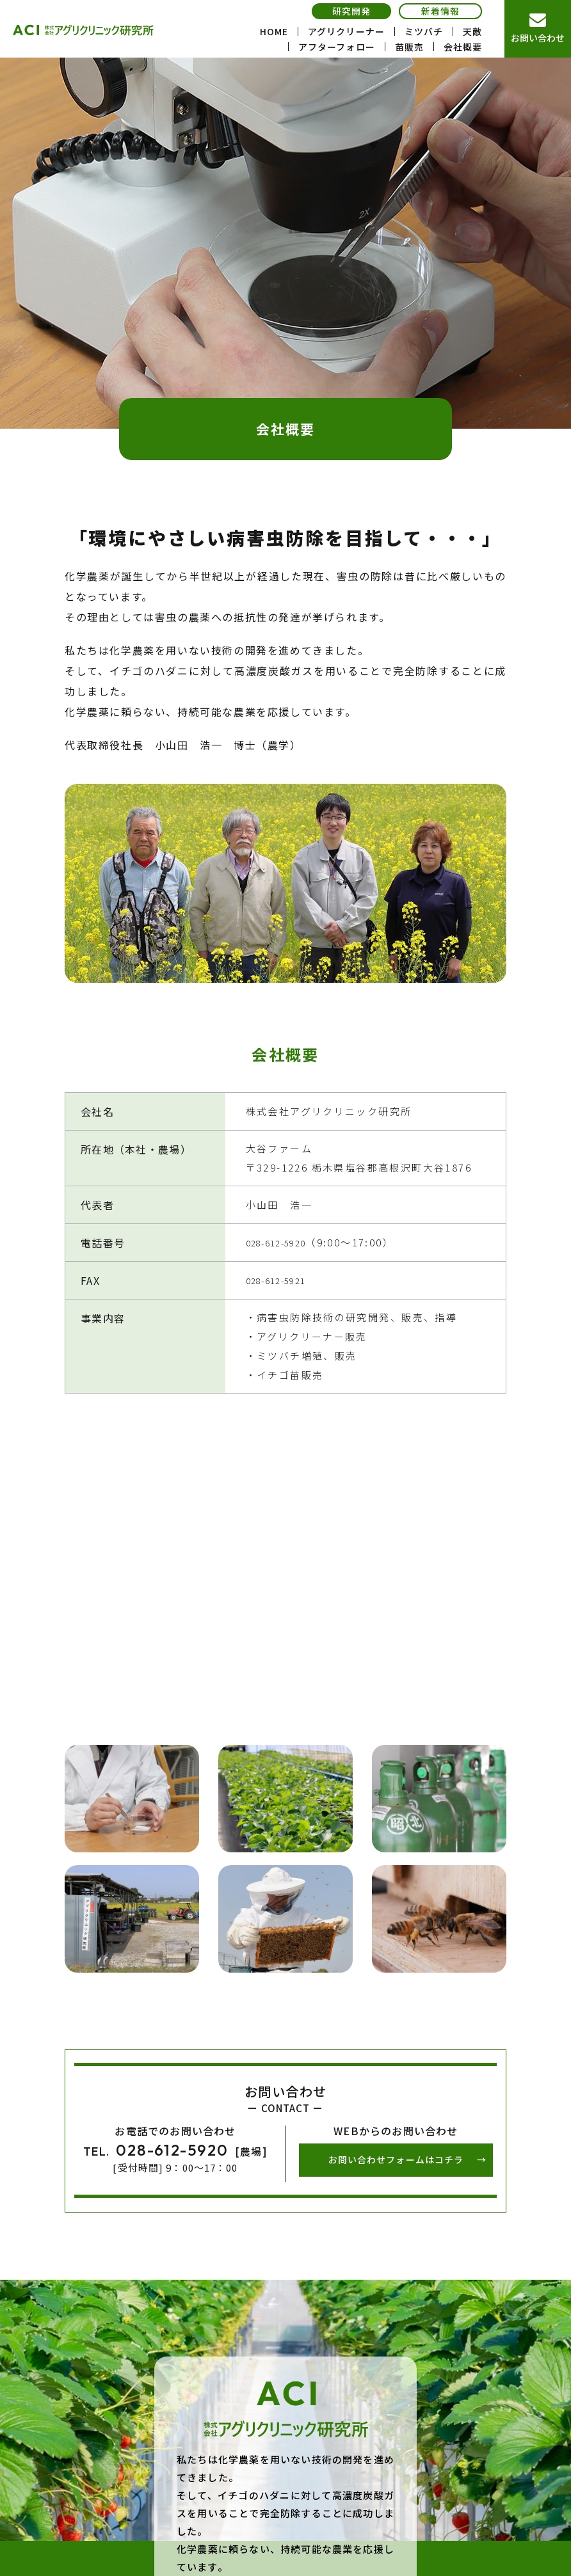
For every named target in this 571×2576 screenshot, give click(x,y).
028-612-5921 (284, 1280)
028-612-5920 (284, 1242)
